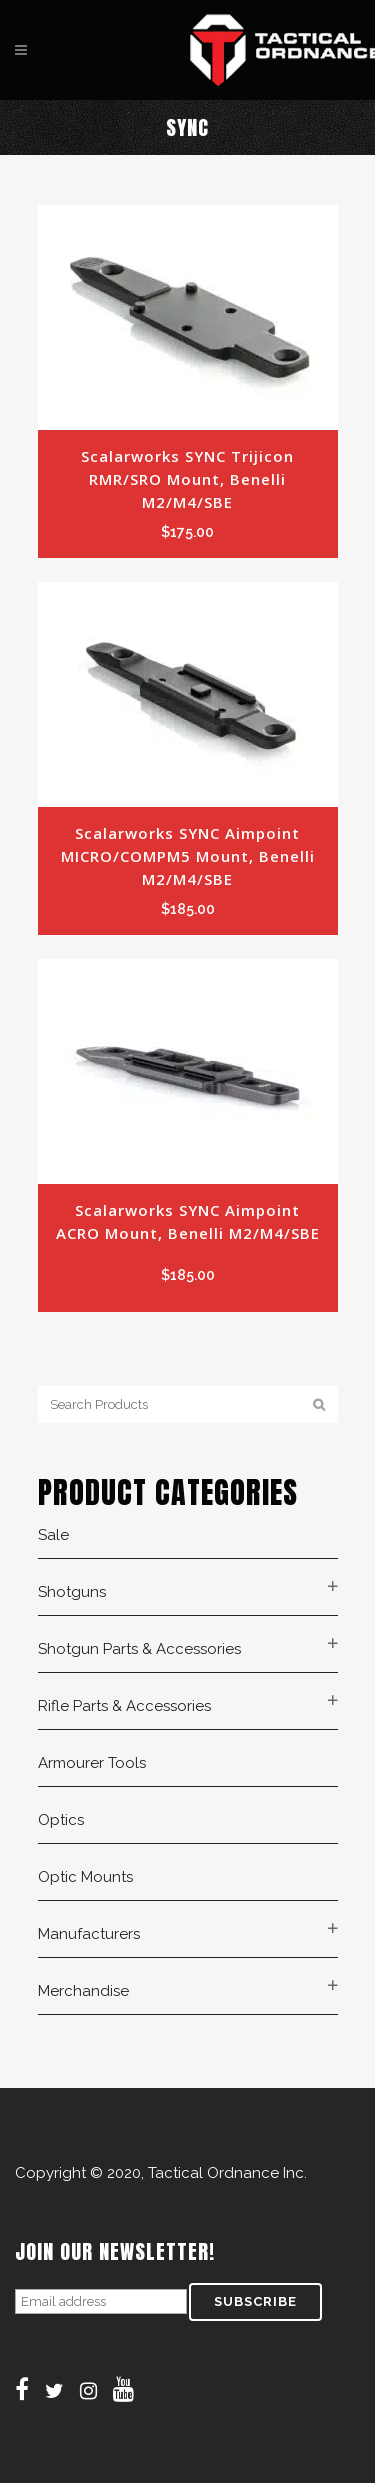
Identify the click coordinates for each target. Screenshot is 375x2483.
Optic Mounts (85, 1877)
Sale (53, 1535)
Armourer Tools (92, 1763)
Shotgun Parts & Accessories (139, 1649)
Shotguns (72, 1592)
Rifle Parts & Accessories (124, 1706)
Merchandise (83, 1991)
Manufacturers (89, 1934)
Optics (61, 1820)
